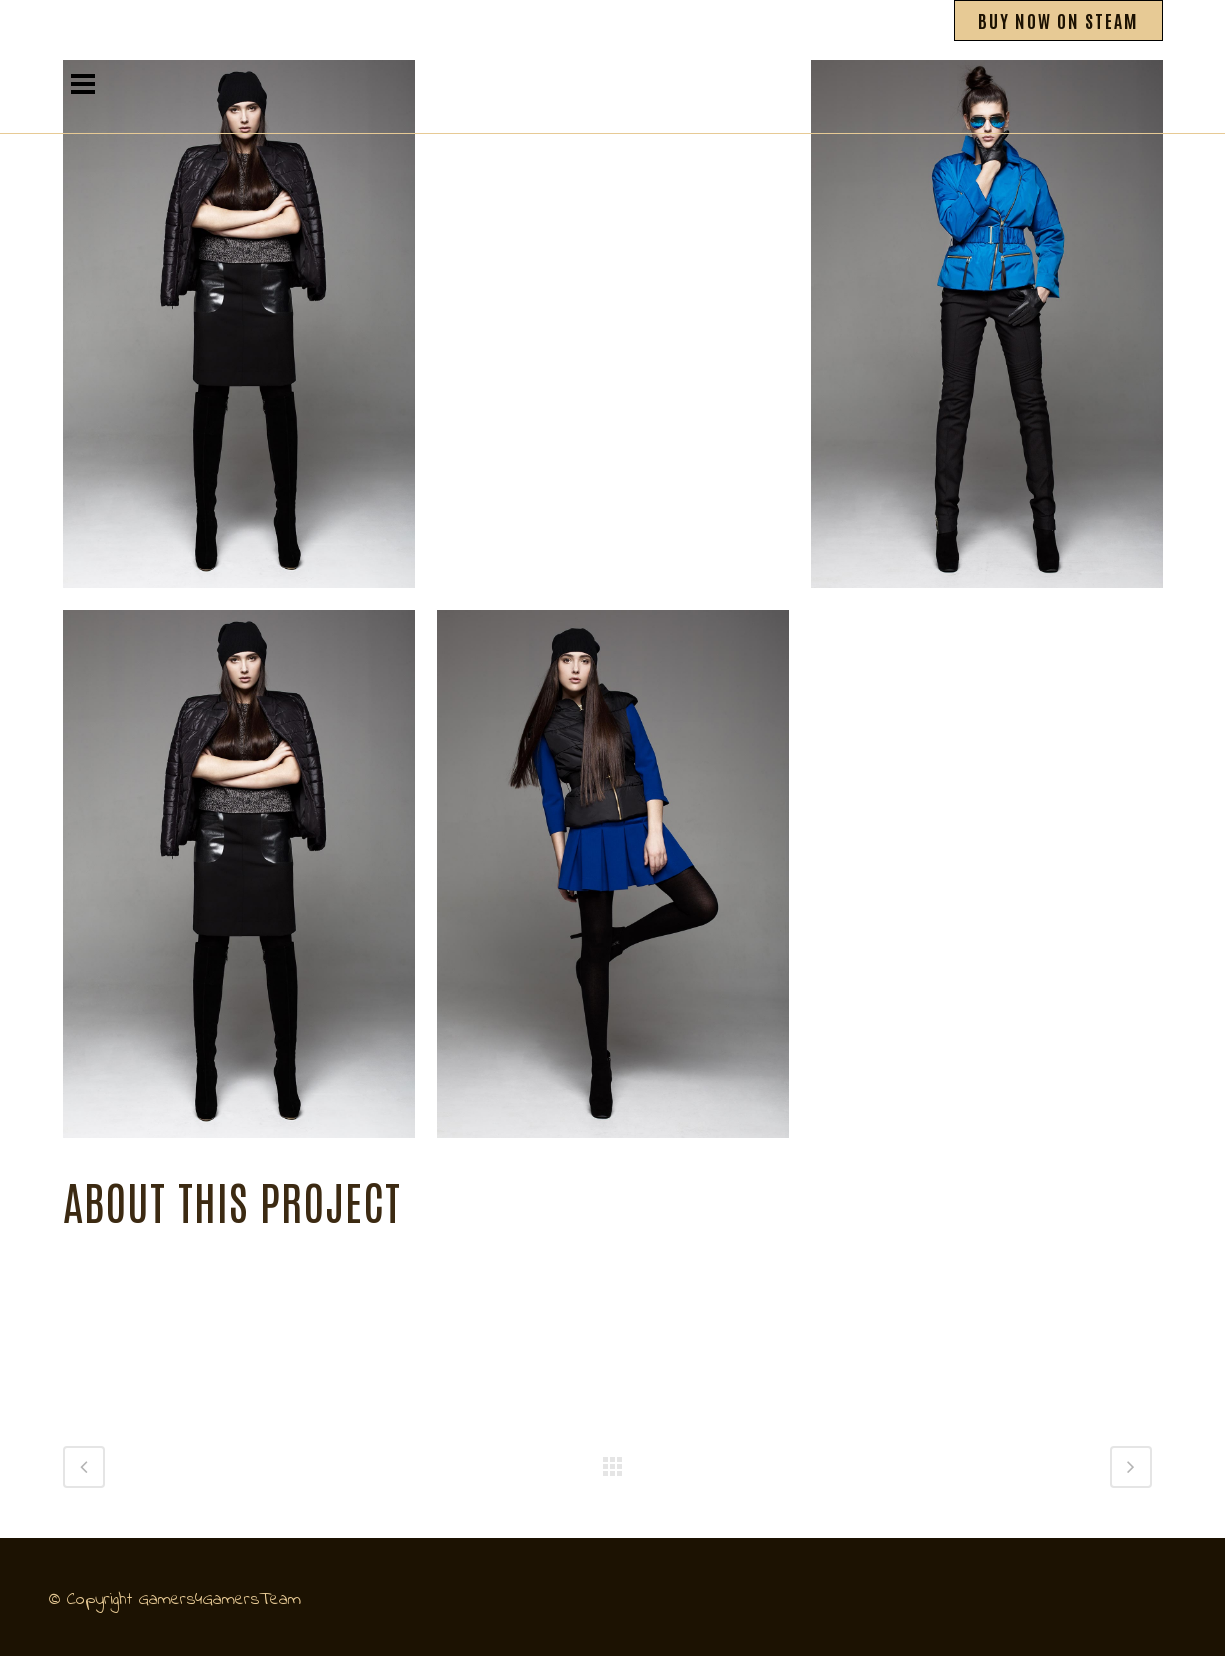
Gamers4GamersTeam (220, 1600)
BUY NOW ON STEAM (1058, 20)
